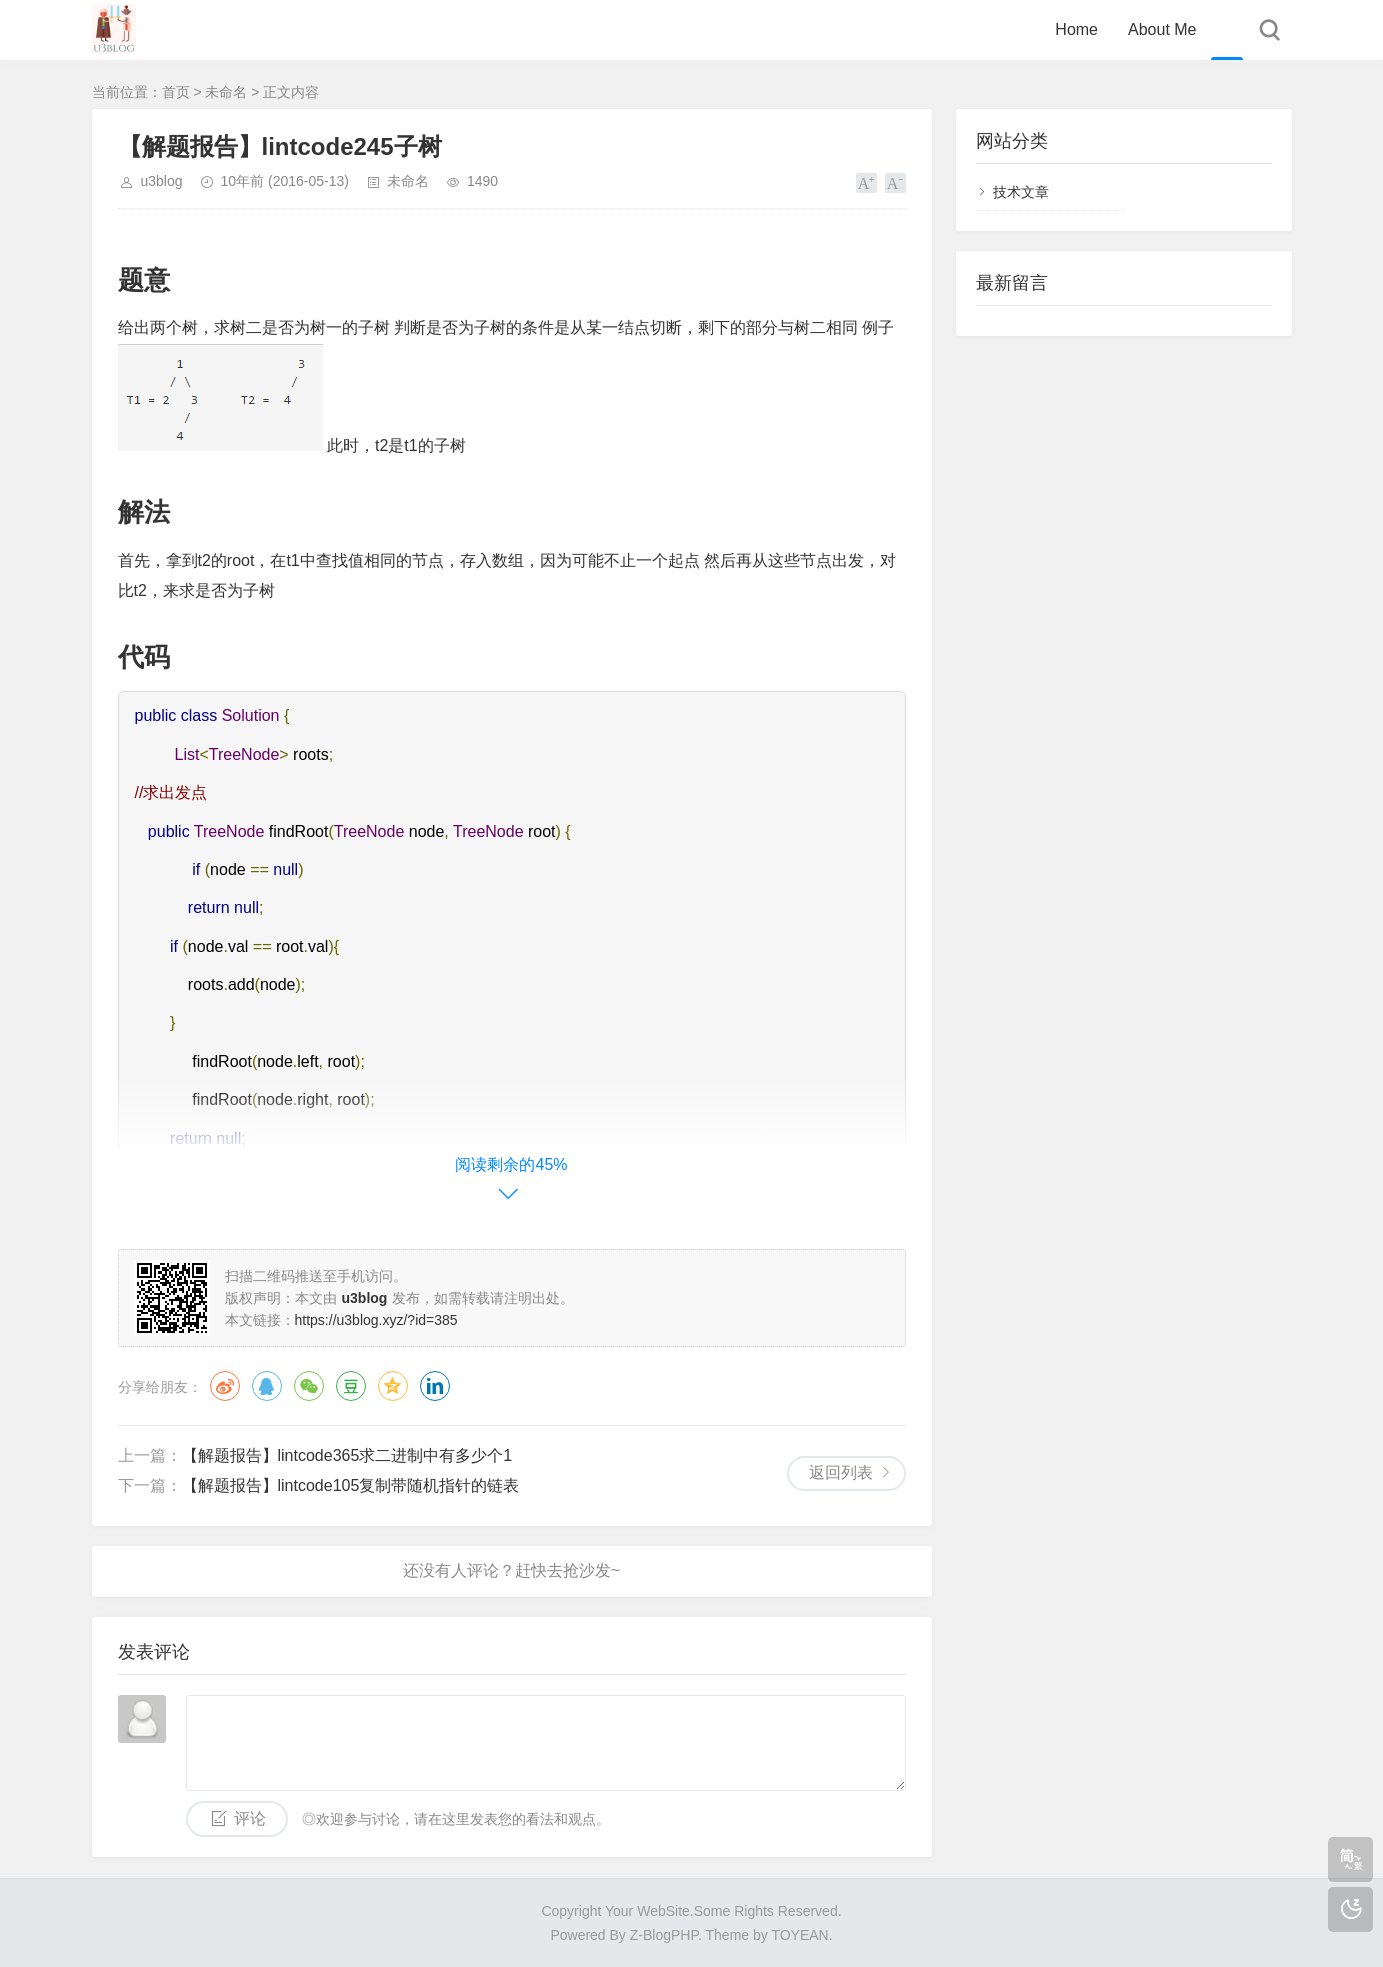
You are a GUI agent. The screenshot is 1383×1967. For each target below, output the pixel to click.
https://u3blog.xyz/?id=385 (376, 1320)
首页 (176, 92)
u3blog (162, 181)
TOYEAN (799, 1935)
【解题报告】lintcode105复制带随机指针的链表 (351, 1485)
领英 (435, 1386)
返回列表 (841, 1472)
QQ (267, 1386)
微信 (309, 1386)
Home (1076, 29)
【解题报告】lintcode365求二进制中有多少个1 (347, 1455)
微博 (225, 1386)
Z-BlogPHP (664, 1935)
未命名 (226, 92)
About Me (1162, 29)
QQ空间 (393, 1386)
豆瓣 (351, 1386)
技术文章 (1021, 192)
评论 (250, 1818)
